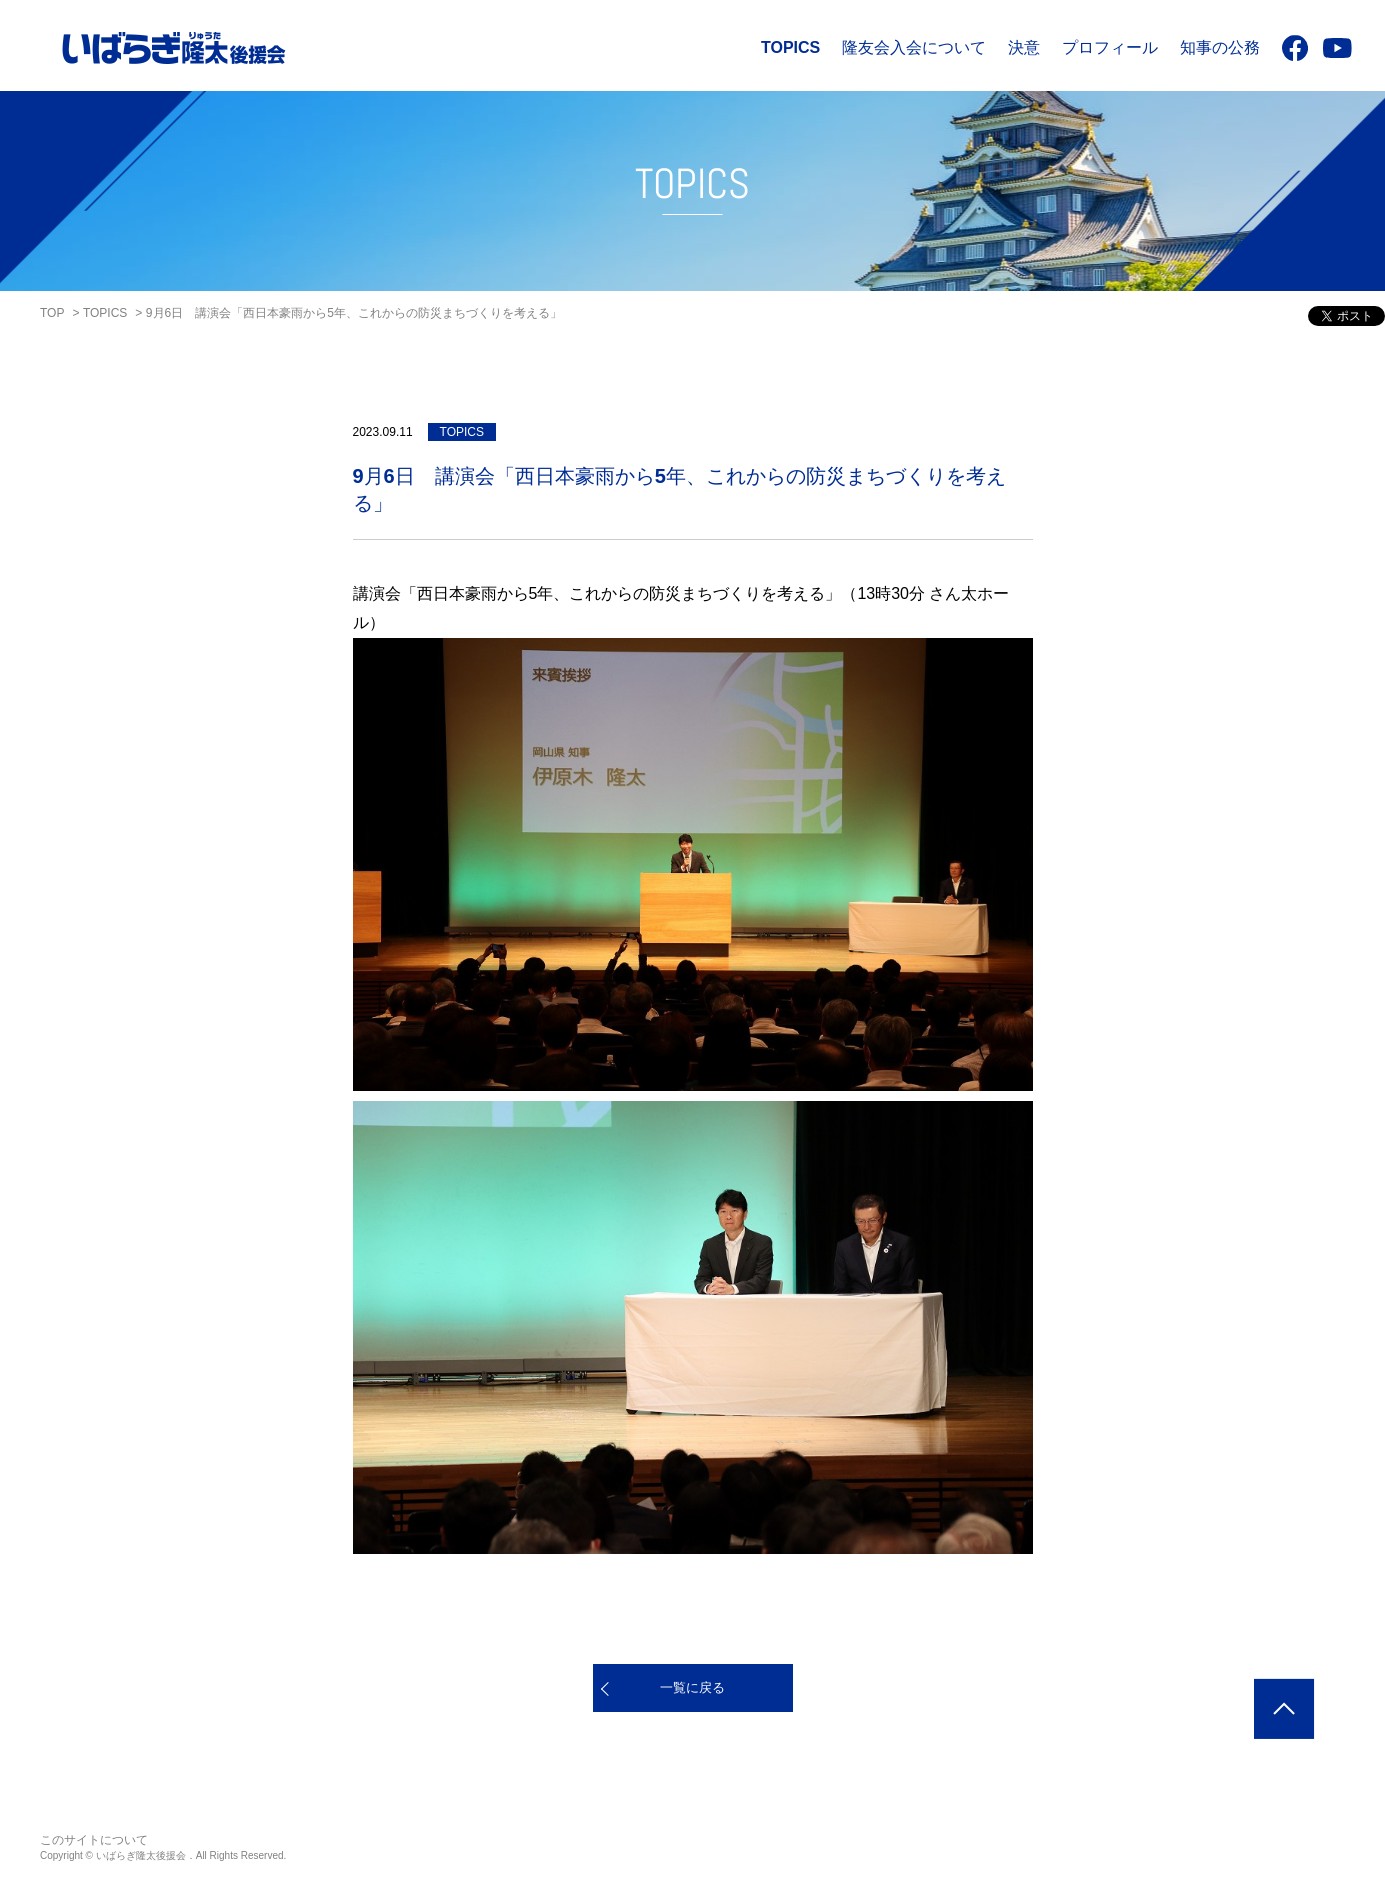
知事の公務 (1220, 47)
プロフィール (1110, 47)
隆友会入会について (914, 47)
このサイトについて (94, 1840)
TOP (52, 313)
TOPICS (790, 47)
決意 (1024, 47)
